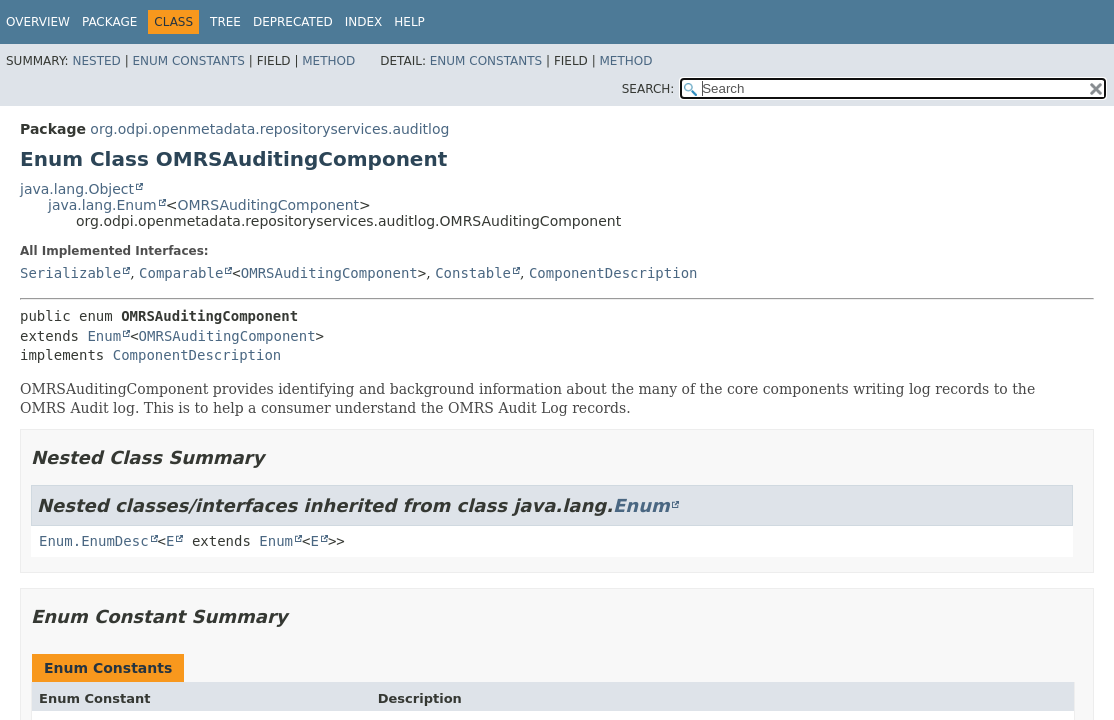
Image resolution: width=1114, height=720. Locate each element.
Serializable (70, 273)
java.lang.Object (77, 189)
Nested (96, 61)
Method (328, 61)
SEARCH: (648, 89)
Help (409, 22)
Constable (473, 273)
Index (364, 22)
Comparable (181, 273)
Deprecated (293, 22)
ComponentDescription (613, 273)
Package (109, 22)
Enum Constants (188, 61)
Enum (104, 336)
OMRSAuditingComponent (268, 205)
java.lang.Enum (102, 205)
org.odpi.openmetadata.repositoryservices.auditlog (269, 129)
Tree (225, 22)
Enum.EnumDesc (94, 541)
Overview (38, 22)
